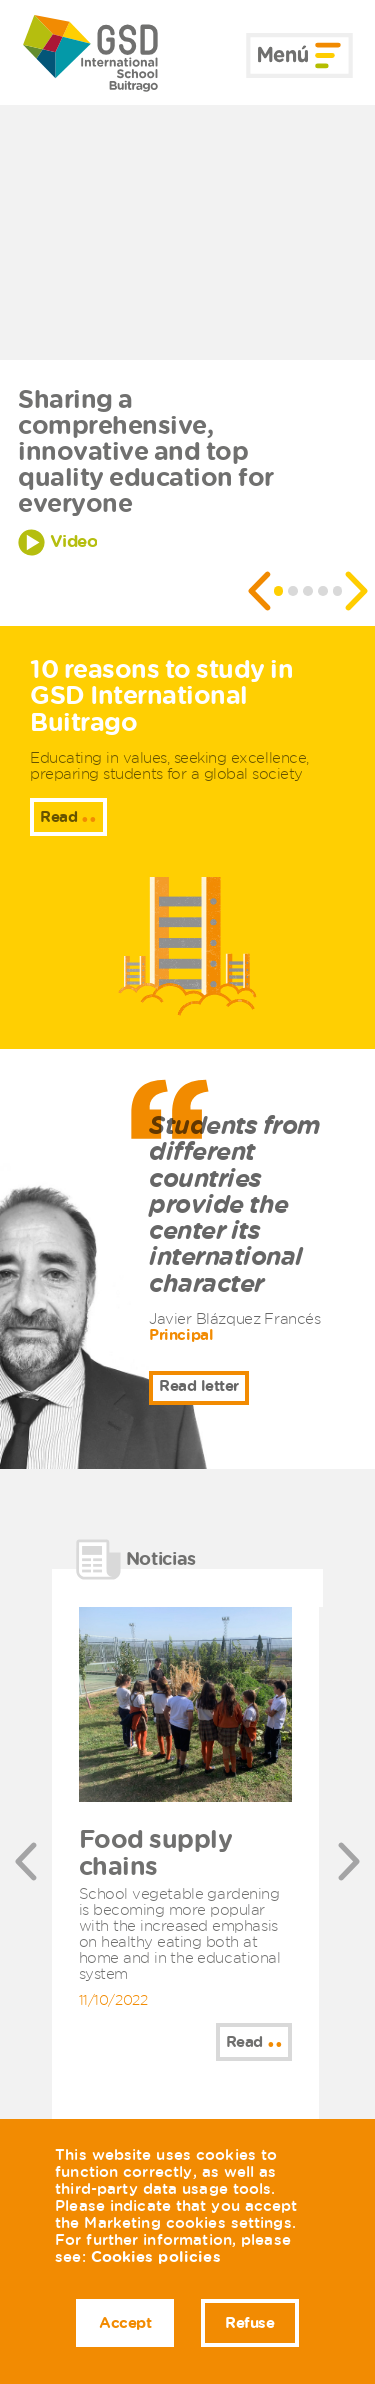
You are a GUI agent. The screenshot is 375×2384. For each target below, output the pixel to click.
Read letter (199, 1385)
